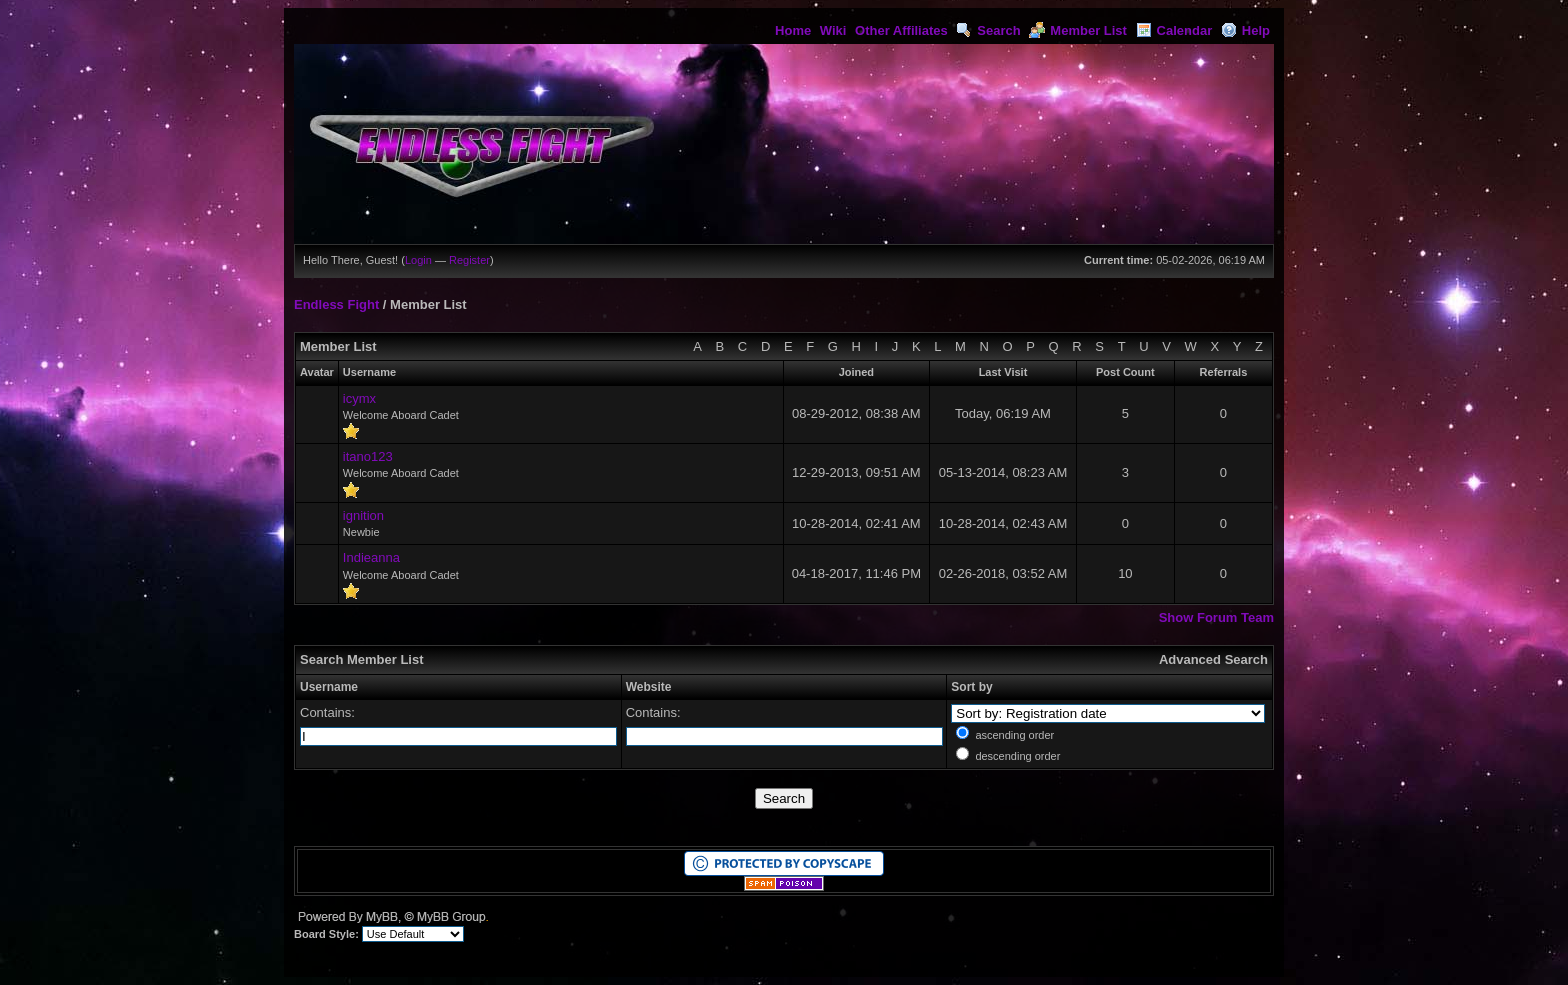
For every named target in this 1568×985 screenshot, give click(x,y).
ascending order (1014, 735)
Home (793, 30)
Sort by (971, 687)
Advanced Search (1213, 659)
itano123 (368, 456)
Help (1245, 30)
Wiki (833, 30)
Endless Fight (336, 304)
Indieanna (371, 557)
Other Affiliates (901, 30)
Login (418, 260)
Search (988, 30)
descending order (1017, 756)
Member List (1078, 30)
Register (469, 260)
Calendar (1174, 30)
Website (649, 687)
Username (329, 687)
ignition (363, 515)
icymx (359, 398)
